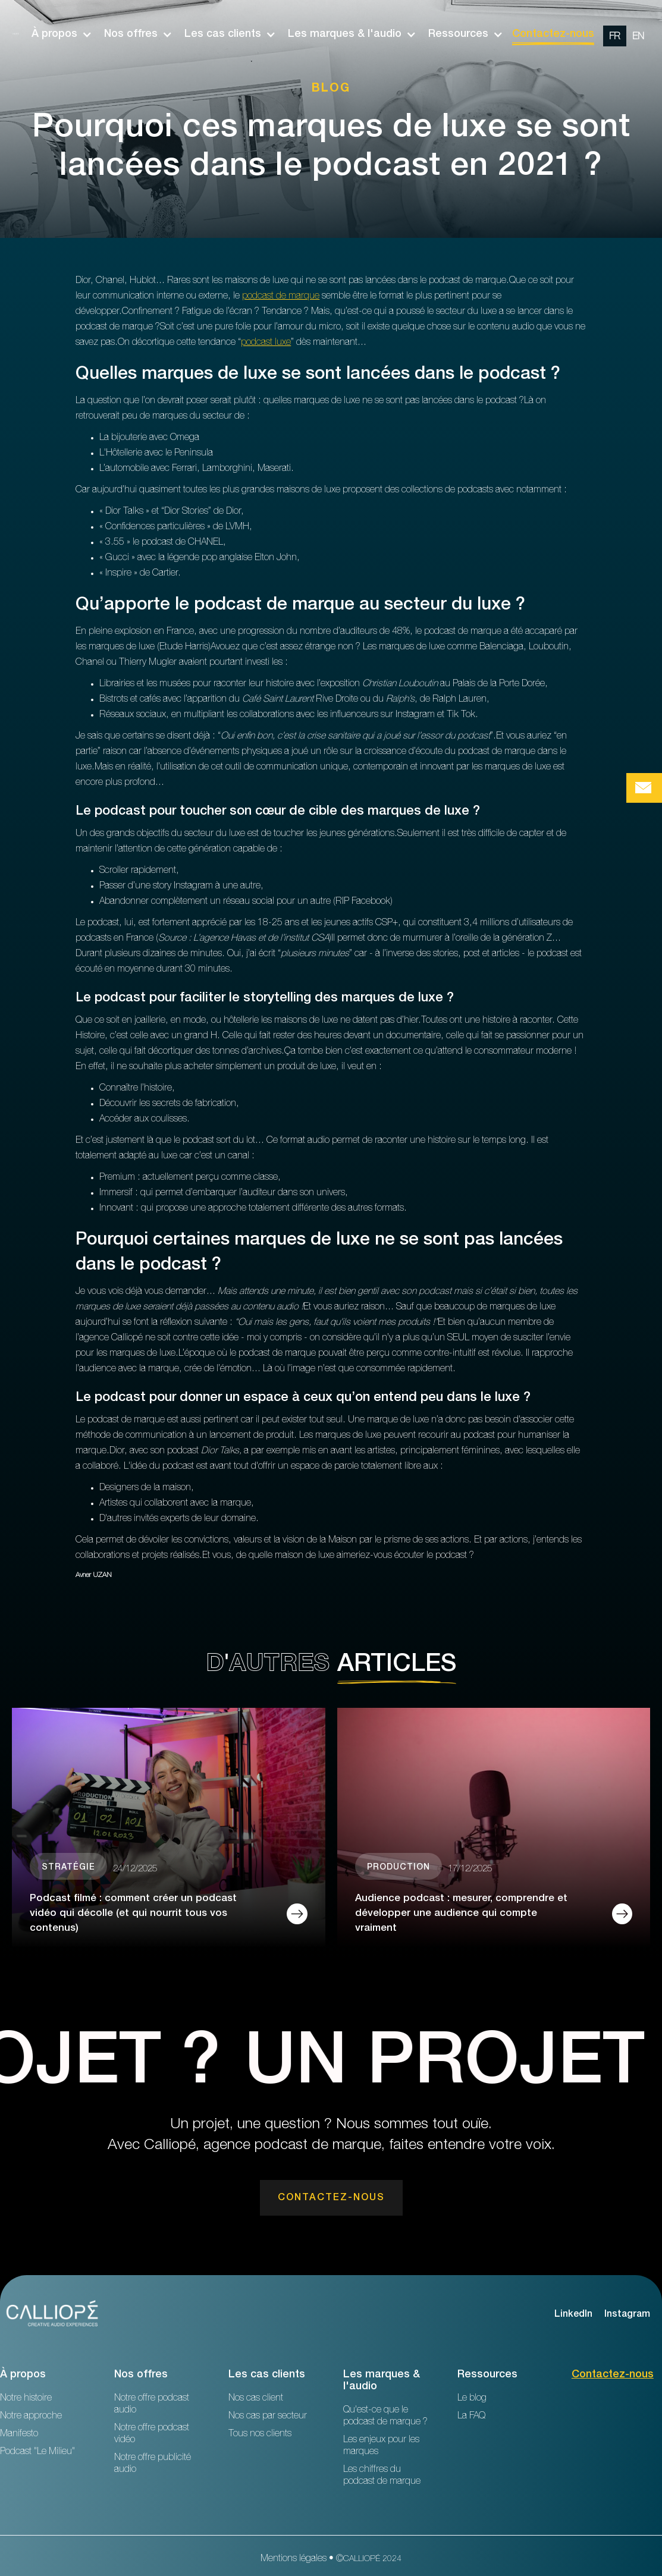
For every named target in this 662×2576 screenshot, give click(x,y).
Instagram (627, 2315)
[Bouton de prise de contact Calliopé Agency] (644, 788)
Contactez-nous (553, 34)
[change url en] (638, 36)
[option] (626, 34)
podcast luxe (266, 343)
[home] (16, 34)
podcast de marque (280, 296)
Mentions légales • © (331, 2559)
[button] (56, 34)
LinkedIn (573, 2315)
